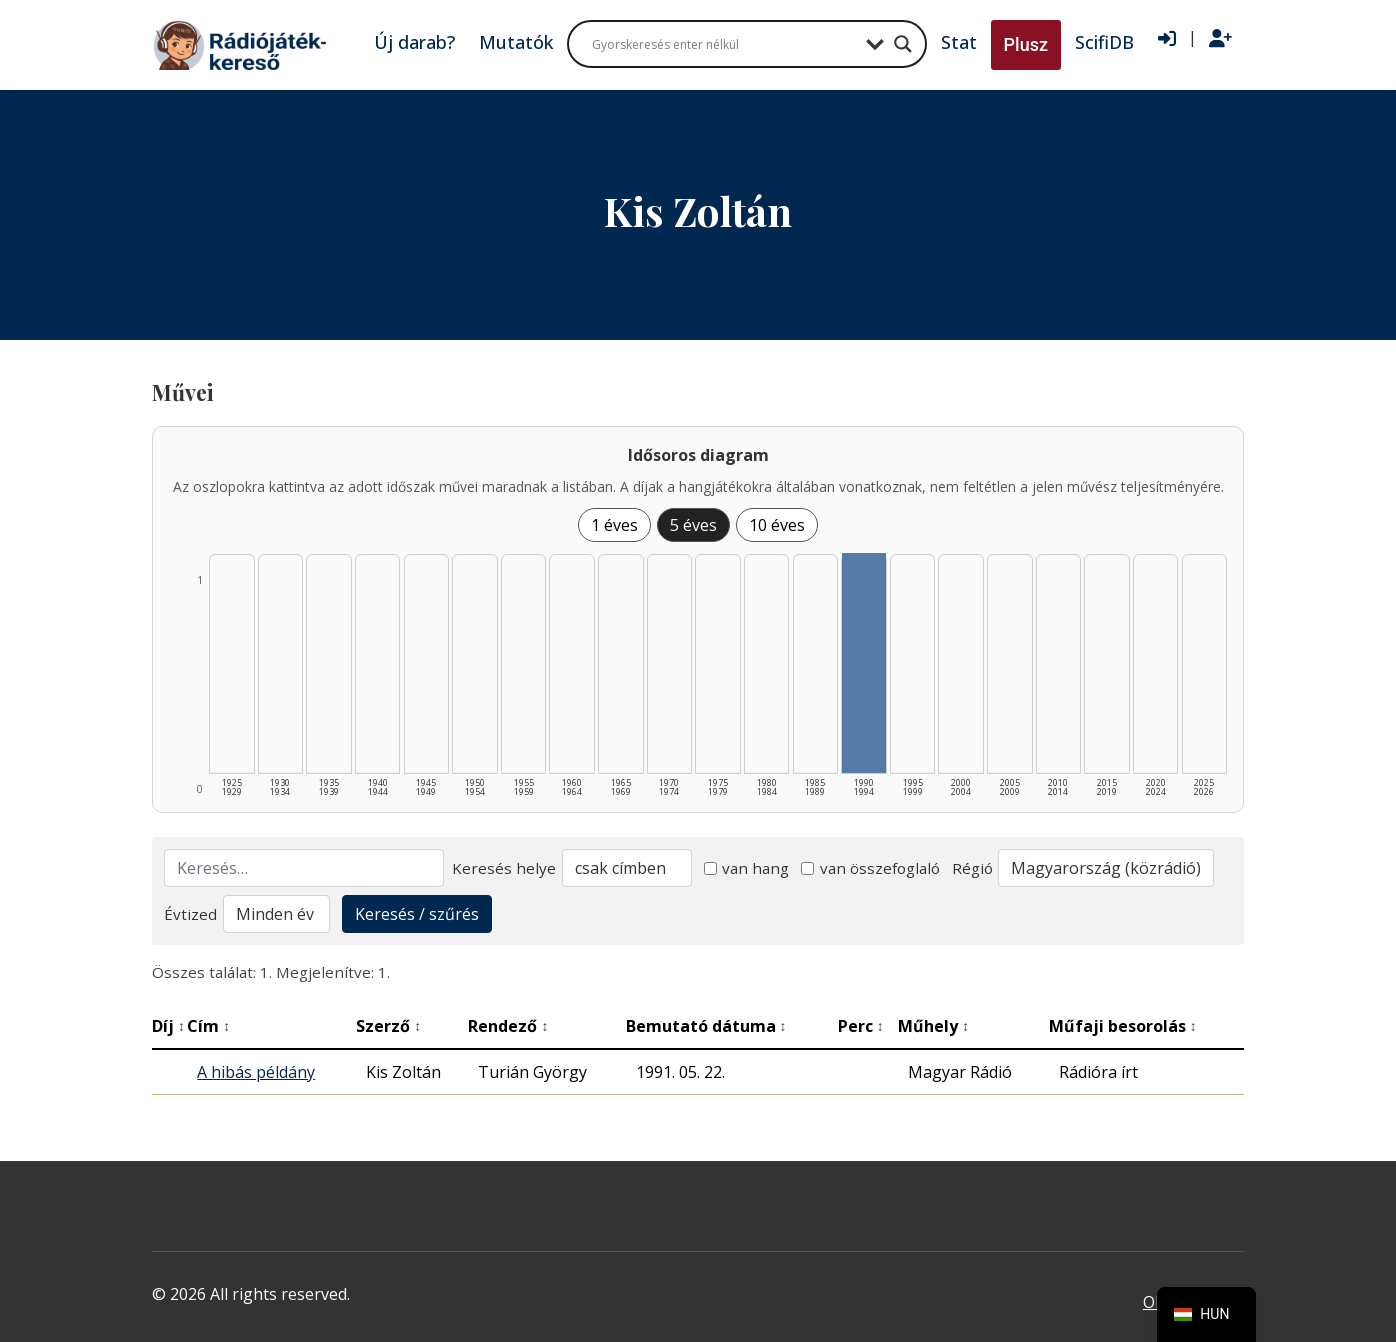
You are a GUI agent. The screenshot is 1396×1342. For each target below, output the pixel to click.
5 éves (693, 525)
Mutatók (516, 42)
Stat (959, 42)
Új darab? (414, 42)
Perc (861, 1026)
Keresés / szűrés (417, 914)
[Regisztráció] (1220, 39)
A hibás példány (256, 1072)
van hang (747, 868)
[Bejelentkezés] (1167, 39)
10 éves (777, 525)
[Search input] (724, 44)
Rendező (508, 1026)
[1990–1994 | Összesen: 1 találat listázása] (864, 663)
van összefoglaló (870, 868)
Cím (208, 1026)
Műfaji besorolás (1123, 1026)
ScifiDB (1104, 42)
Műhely (933, 1026)
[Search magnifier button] (903, 44)
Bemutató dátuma (706, 1026)
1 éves (614, 525)
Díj (168, 1026)
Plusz (1026, 44)
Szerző (388, 1026)
